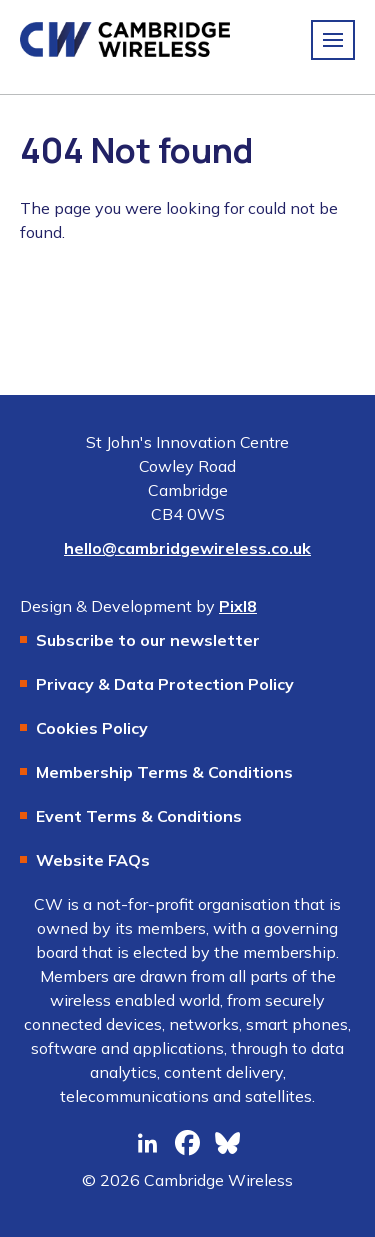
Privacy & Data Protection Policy (165, 684)
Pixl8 (238, 606)
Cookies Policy (92, 728)
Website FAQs (93, 860)
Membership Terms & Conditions (164, 772)
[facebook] (188, 1143)
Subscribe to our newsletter (148, 640)
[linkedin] (148, 1143)
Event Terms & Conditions (139, 816)
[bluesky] (228, 1143)
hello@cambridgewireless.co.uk (187, 548)
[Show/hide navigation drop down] (333, 40)
